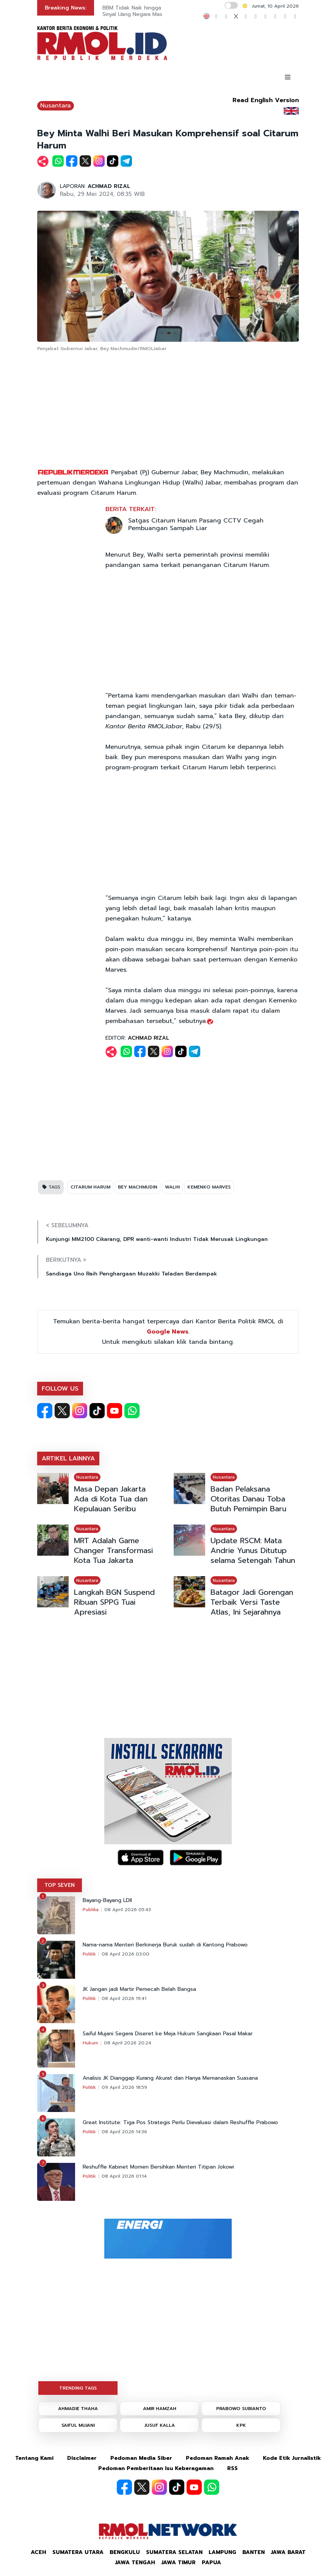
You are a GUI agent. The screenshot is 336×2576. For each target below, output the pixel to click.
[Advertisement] (168, 410)
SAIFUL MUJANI (78, 2425)
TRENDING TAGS (78, 2388)
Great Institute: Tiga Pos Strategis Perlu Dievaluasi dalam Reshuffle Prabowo (180, 2122)
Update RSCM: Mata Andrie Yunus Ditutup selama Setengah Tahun (252, 1550)
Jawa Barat (288, 2552)
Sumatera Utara (78, 2552)
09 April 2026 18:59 (124, 2087)
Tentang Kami (34, 2458)
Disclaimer (82, 2458)
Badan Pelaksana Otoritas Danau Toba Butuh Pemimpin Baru (248, 1499)
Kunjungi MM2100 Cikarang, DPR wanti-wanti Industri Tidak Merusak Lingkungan (157, 1239)
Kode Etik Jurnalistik (292, 2458)
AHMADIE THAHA (78, 2408)
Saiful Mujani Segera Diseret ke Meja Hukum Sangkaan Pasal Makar (168, 2034)
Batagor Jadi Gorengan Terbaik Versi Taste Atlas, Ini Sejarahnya (251, 1602)
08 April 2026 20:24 (127, 2042)
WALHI (172, 1187)
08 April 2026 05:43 (127, 1909)
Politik (89, 1954)
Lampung (222, 2552)
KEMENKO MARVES (209, 1187)
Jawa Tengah (135, 2563)
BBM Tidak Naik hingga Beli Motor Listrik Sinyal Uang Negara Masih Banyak (154, 11)
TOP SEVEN (59, 1885)
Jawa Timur (178, 2563)
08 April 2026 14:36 (124, 2131)
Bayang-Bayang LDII (107, 1900)
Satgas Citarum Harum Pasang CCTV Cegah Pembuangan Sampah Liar (196, 524)
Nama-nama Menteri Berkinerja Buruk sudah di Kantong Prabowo (165, 1945)
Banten (253, 2552)
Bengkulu (125, 2552)
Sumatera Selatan (174, 2552)
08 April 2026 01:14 (124, 2176)
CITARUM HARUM (90, 1187)
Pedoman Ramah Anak (217, 2458)
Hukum (90, 2042)
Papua (211, 2563)
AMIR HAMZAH (159, 2408)
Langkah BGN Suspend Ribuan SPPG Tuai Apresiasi (114, 1602)
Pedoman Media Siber (141, 2458)
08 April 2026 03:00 (125, 1954)
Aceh (38, 2552)
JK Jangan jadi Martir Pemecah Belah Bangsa (139, 1989)
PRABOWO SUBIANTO (241, 2408)
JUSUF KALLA (159, 2425)
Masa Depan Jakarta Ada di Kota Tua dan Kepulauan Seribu (111, 1499)
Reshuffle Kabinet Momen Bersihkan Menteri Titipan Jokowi (158, 2167)
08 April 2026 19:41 (124, 1998)
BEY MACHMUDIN (137, 1187)
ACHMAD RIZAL (109, 186)
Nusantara (55, 105)
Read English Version (265, 100)
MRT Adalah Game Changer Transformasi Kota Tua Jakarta (113, 1550)
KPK (241, 2425)
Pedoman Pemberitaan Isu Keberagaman (156, 2468)
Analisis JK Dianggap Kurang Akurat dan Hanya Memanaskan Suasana (170, 2078)
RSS (232, 2468)
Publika (91, 1909)
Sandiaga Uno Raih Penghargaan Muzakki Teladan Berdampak (131, 1274)
